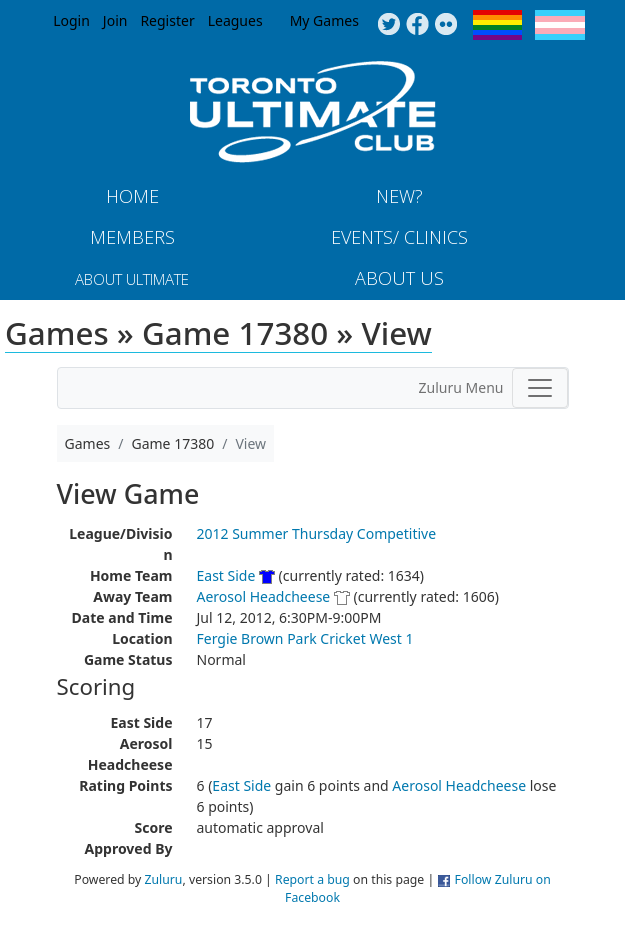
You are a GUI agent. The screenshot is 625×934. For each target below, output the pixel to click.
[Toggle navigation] (540, 388)
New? (399, 196)
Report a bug (312, 879)
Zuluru (164, 879)
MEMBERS (132, 237)
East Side (226, 575)
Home (132, 196)
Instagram (446, 25)
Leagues (235, 20)
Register (167, 20)
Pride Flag (497, 25)
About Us (399, 278)
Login (71, 20)
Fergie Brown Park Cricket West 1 (305, 638)
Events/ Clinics (399, 237)
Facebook (417, 25)
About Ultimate (132, 279)
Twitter (388, 25)
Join (115, 20)
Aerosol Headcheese (264, 596)
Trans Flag (560, 25)
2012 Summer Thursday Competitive (317, 533)
